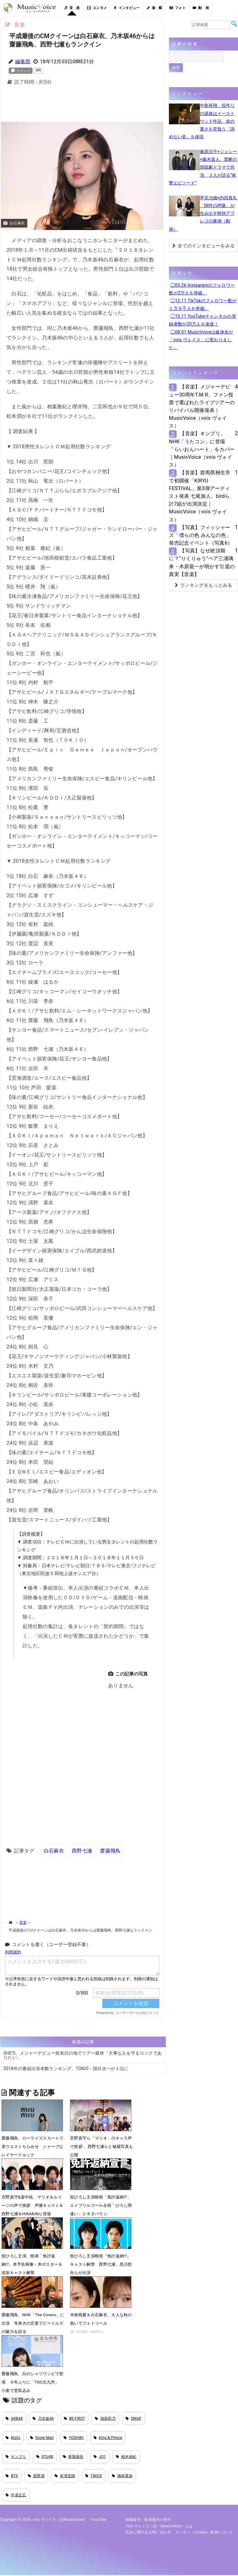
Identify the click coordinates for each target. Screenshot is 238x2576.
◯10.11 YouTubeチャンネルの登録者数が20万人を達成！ (202, 320)
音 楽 (72, 8)
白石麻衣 (54, 1850)
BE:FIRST (74, 2418)
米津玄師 (65, 2476)
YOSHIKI (74, 2438)
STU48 (44, 2457)
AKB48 (14, 2418)
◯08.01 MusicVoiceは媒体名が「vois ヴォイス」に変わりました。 (201, 340)
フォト (178, 8)
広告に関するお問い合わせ (148, 2533)
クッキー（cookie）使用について (204, 2533)
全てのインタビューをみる (203, 246)
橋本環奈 (122, 2476)
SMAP (134, 2418)
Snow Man (42, 2438)
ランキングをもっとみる (203, 585)
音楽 (23, 1922)
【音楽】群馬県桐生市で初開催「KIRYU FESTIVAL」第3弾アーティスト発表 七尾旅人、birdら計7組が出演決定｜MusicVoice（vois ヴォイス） (199, 496)
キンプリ (16, 2457)
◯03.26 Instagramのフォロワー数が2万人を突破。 (202, 289)
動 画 (201, 8)
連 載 (154, 8)
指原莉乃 (105, 2418)
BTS (12, 2476)
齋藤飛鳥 (110, 1850)
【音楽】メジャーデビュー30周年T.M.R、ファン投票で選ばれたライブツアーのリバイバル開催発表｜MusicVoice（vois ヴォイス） (202, 406)
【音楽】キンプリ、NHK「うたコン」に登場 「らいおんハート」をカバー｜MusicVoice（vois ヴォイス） (202, 449)
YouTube (98, 2520)
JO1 (100, 2457)
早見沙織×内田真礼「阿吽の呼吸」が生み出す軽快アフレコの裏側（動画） (203, 213)
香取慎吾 (73, 2457)
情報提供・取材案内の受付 (148, 2520)
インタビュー (126, 8)
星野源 (36, 2476)
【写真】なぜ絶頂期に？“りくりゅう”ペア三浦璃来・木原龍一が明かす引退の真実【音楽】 (202, 562)
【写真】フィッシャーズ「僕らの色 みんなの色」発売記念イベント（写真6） (200, 535)
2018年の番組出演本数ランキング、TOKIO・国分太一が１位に (66, 2068)
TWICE (93, 2476)
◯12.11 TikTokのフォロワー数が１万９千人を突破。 (202, 304)
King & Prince (108, 2438)
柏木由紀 (126, 2457)
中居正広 (16, 2496)
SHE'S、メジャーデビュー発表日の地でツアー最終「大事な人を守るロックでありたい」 (82, 2055)
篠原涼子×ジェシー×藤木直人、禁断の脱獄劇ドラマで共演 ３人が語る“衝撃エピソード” (203, 167)
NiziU (13, 2438)
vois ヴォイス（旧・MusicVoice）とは (159, 2527)
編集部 (22, 61)
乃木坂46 (43, 2418)
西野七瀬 (82, 1850)
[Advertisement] (101, 105)
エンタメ (97, 8)
